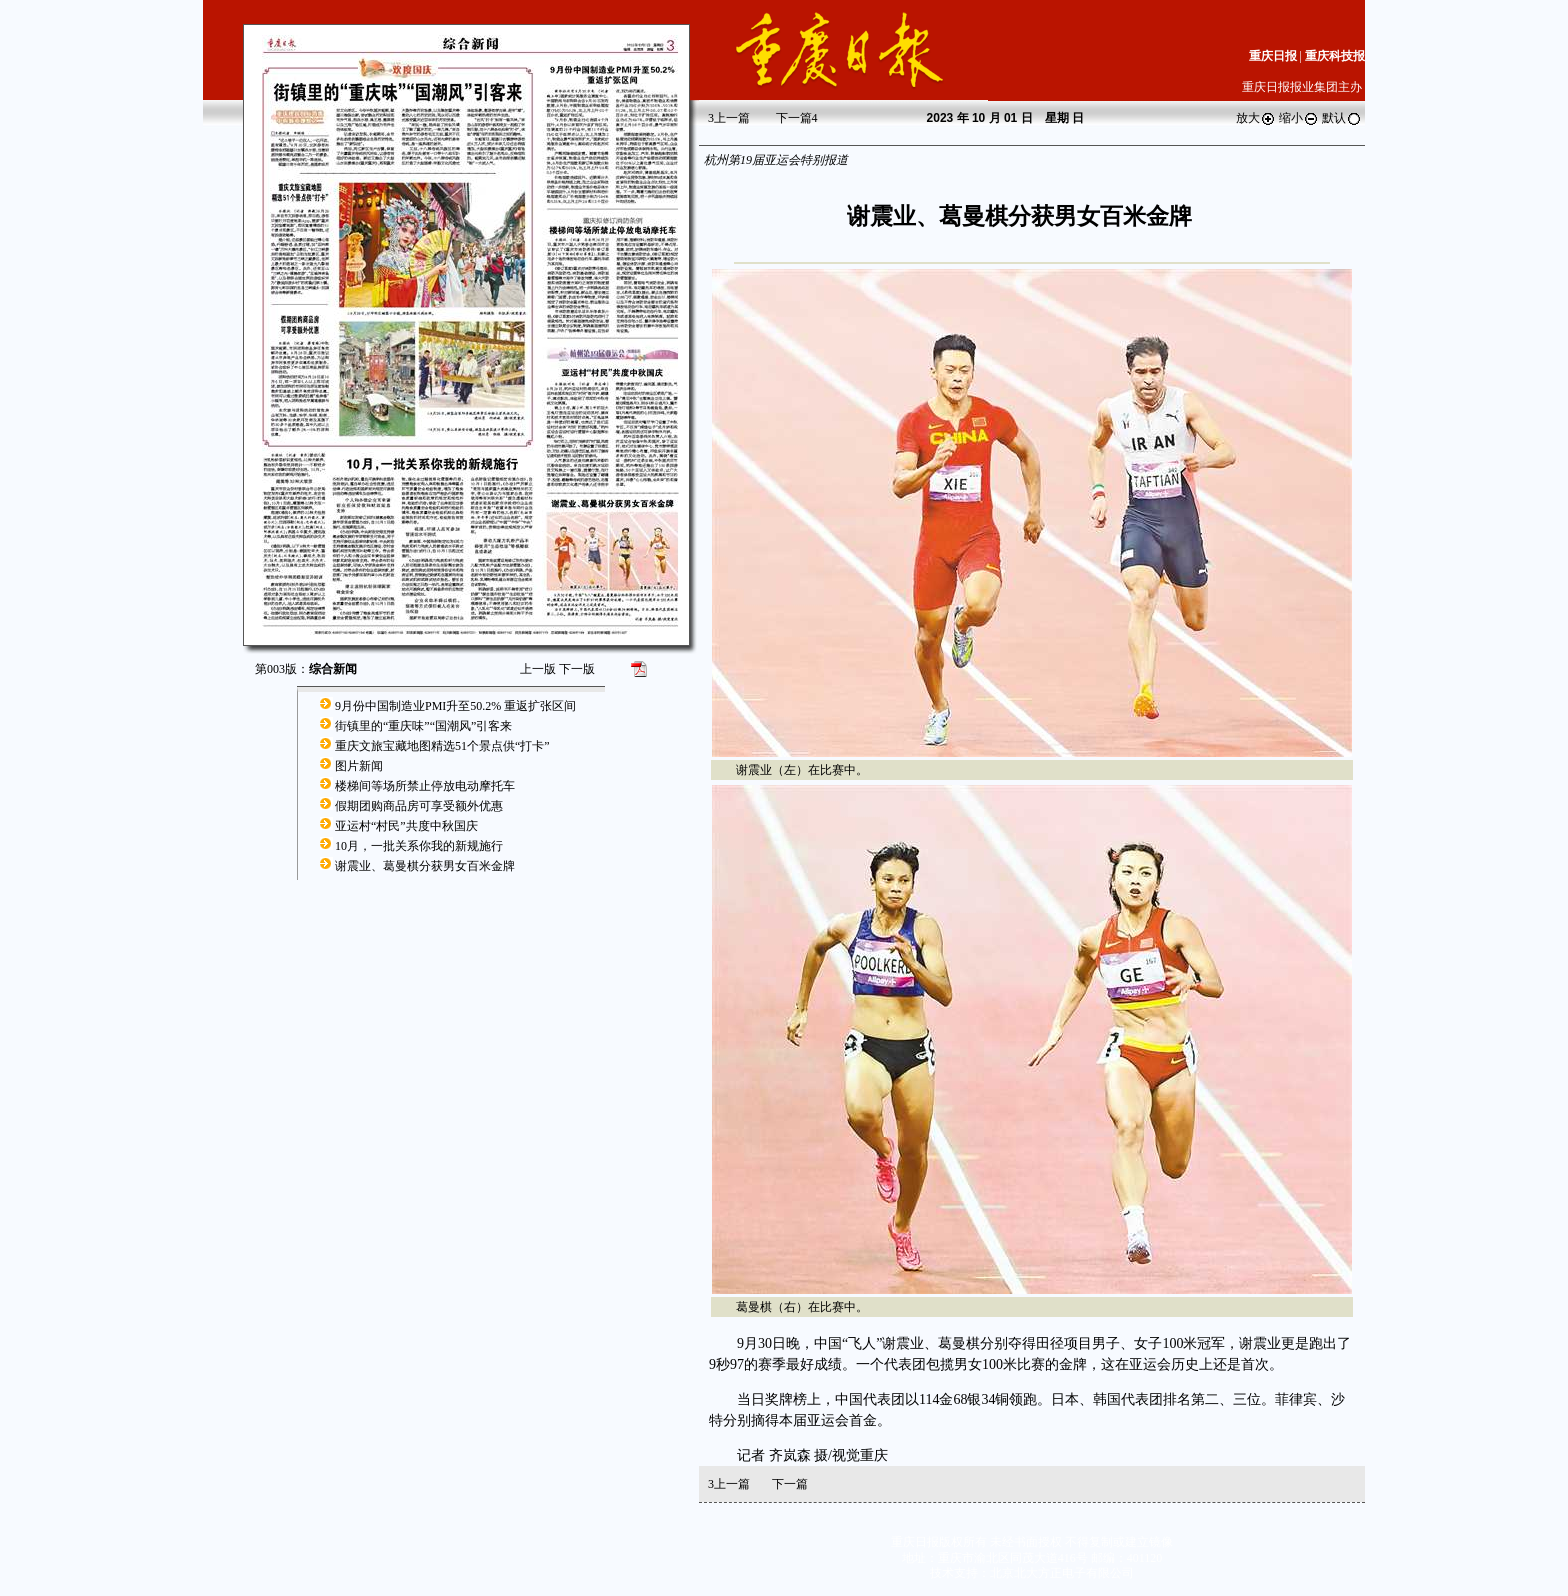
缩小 (1299, 118)
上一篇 (729, 118)
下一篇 (797, 118)
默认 (1342, 118)
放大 (1256, 118)
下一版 (577, 669)
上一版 (538, 669)
